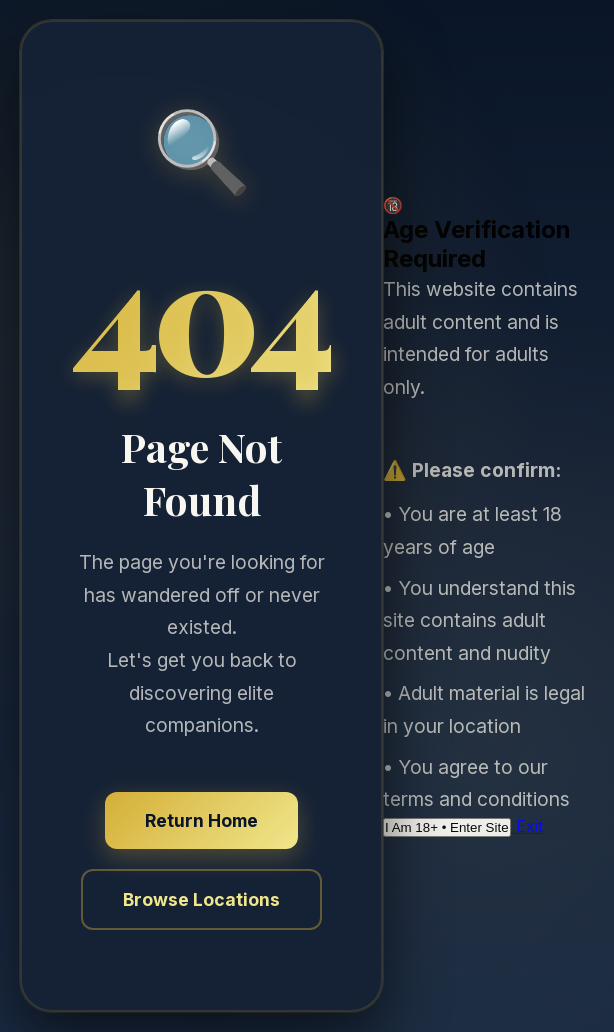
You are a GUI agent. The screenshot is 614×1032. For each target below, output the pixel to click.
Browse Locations (201, 899)
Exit (527, 826)
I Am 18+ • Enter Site (447, 827)
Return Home (201, 820)
